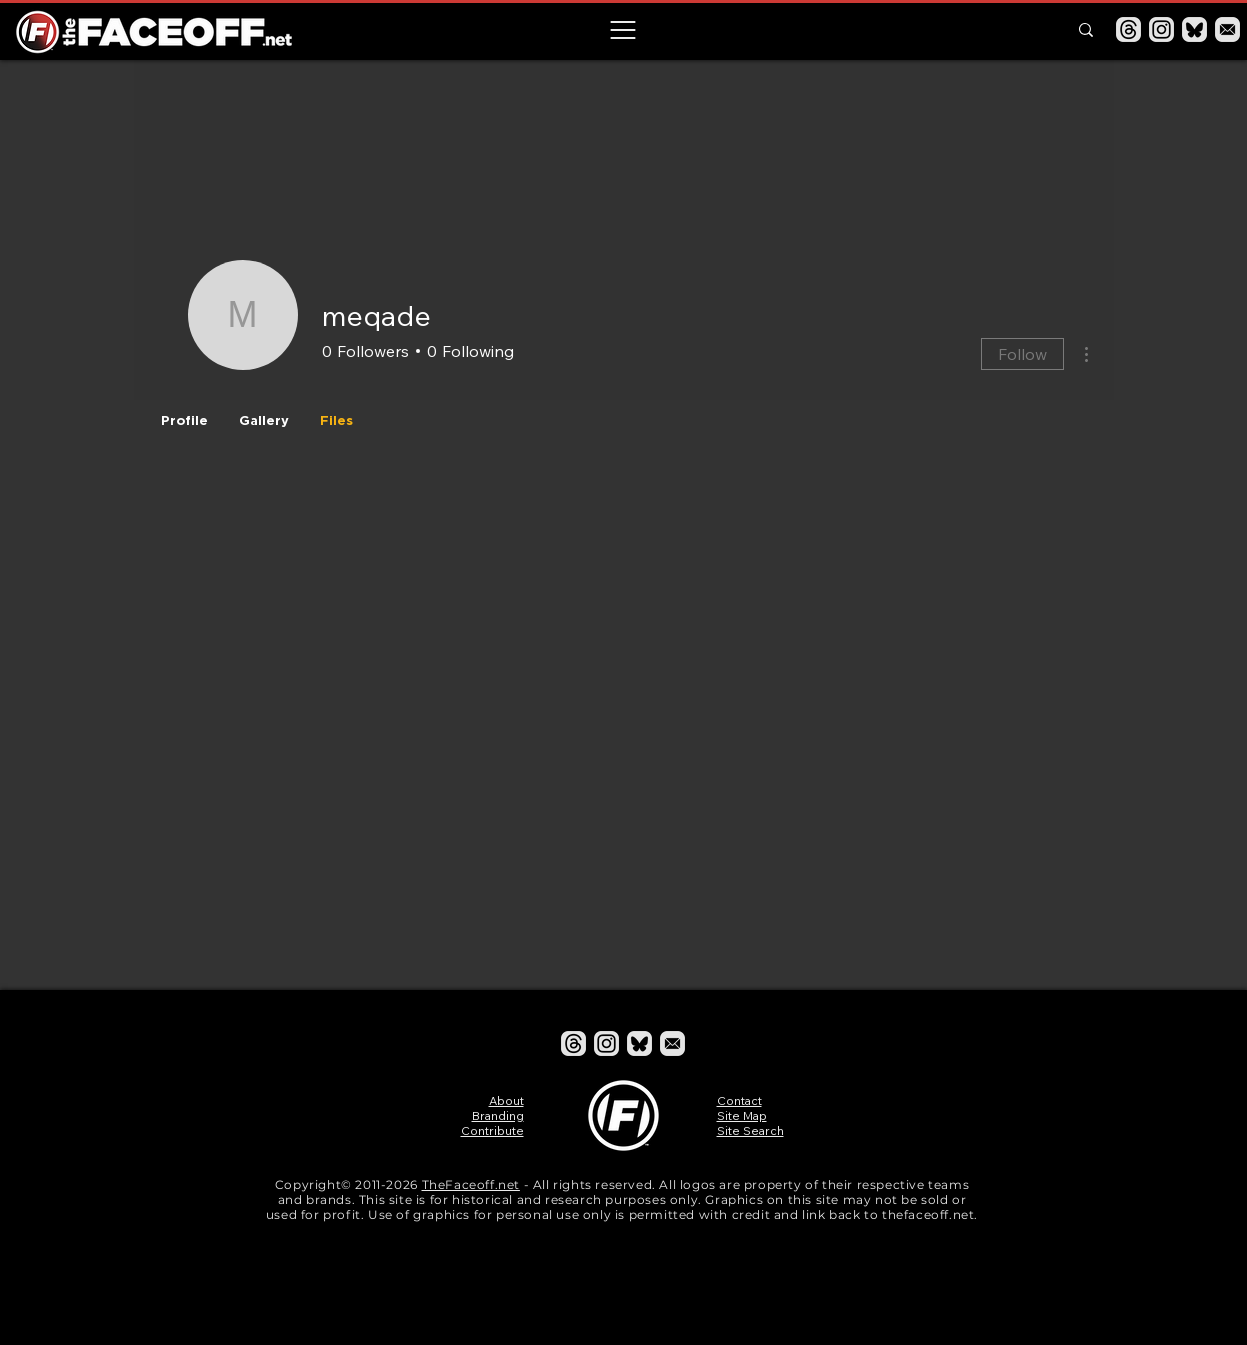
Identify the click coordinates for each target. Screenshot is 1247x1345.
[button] (623, 30)
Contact (739, 1100)
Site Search (750, 1130)
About (506, 1100)
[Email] (1227, 29)
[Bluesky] (1194, 29)
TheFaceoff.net (471, 1184)
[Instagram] (1161, 29)
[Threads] (1128, 29)
